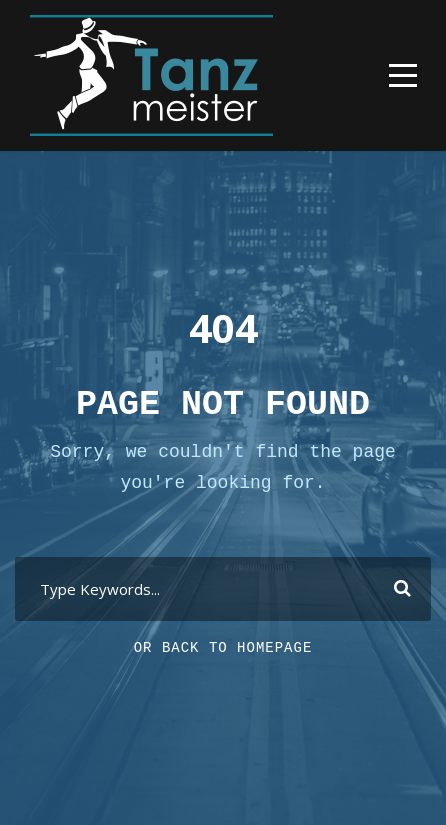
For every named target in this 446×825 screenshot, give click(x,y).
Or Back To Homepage (223, 648)
